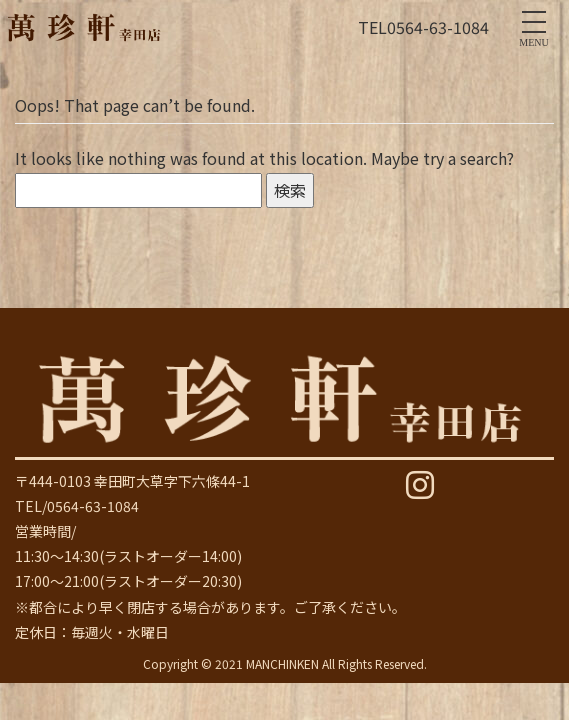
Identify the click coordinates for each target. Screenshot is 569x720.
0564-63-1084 (438, 27)
